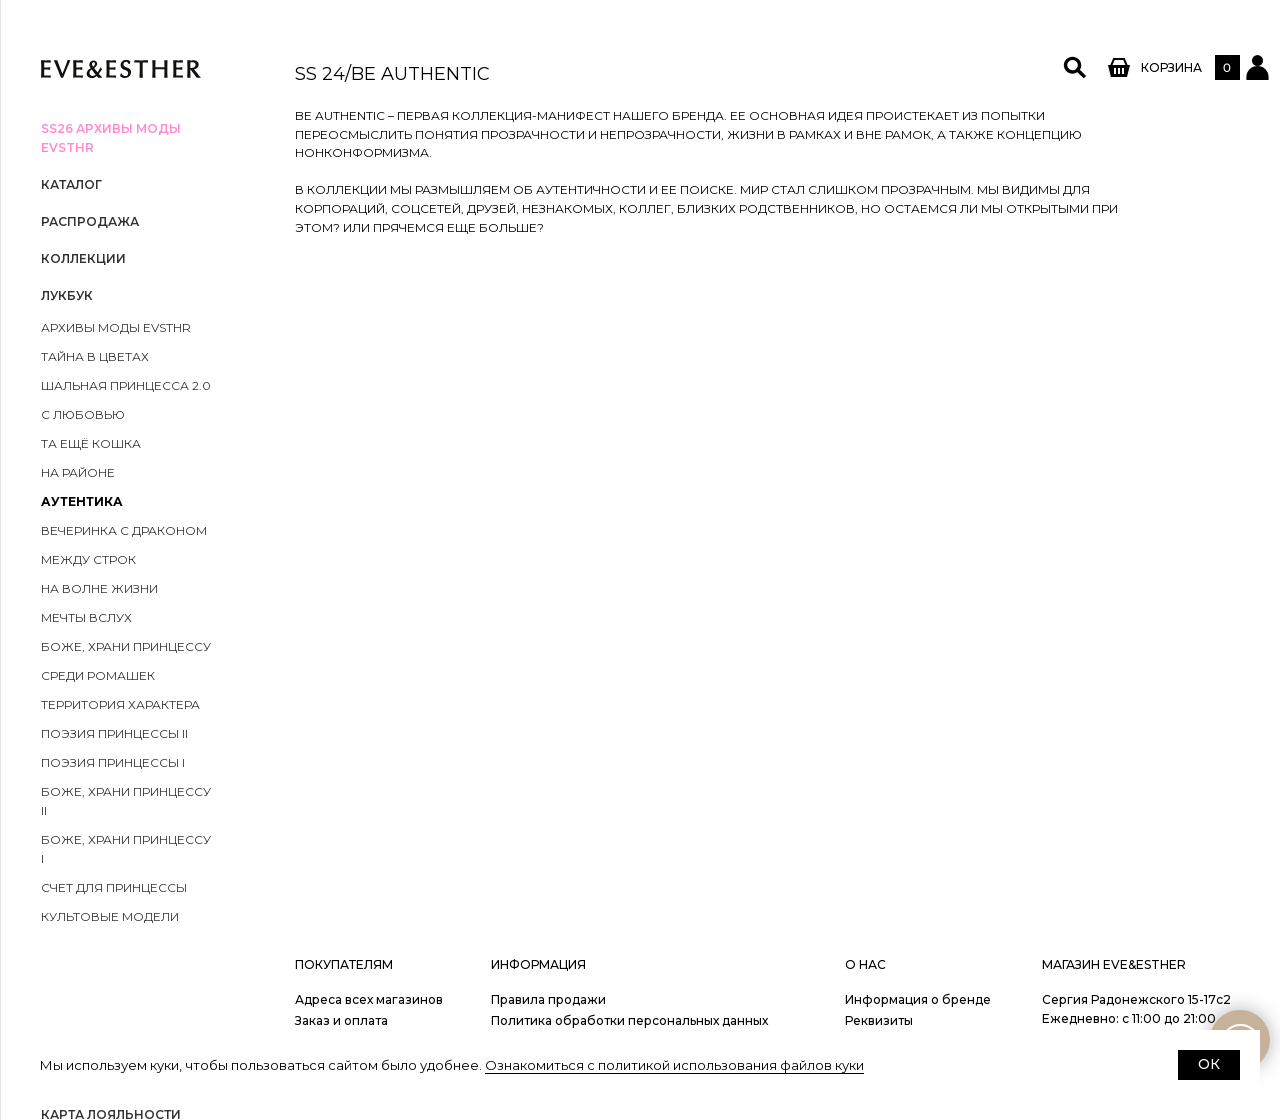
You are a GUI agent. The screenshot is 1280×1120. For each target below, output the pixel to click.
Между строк (88, 559)
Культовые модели (110, 916)
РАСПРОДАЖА (90, 221)
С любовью (83, 414)
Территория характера (120, 704)
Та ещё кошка (91, 443)
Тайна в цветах (95, 356)
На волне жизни (99, 588)
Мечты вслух (86, 617)
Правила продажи (548, 999)
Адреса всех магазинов (369, 999)
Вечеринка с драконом (124, 530)
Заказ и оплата (341, 1020)
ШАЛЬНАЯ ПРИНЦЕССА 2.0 (126, 385)
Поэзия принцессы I (113, 762)
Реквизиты (879, 1020)
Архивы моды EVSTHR (116, 327)
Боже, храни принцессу (126, 646)
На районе (78, 472)
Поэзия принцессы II (114, 733)
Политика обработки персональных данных (629, 1020)
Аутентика (82, 501)
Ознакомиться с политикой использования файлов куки (674, 1065)
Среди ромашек (98, 675)
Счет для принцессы (114, 887)
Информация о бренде (918, 999)
